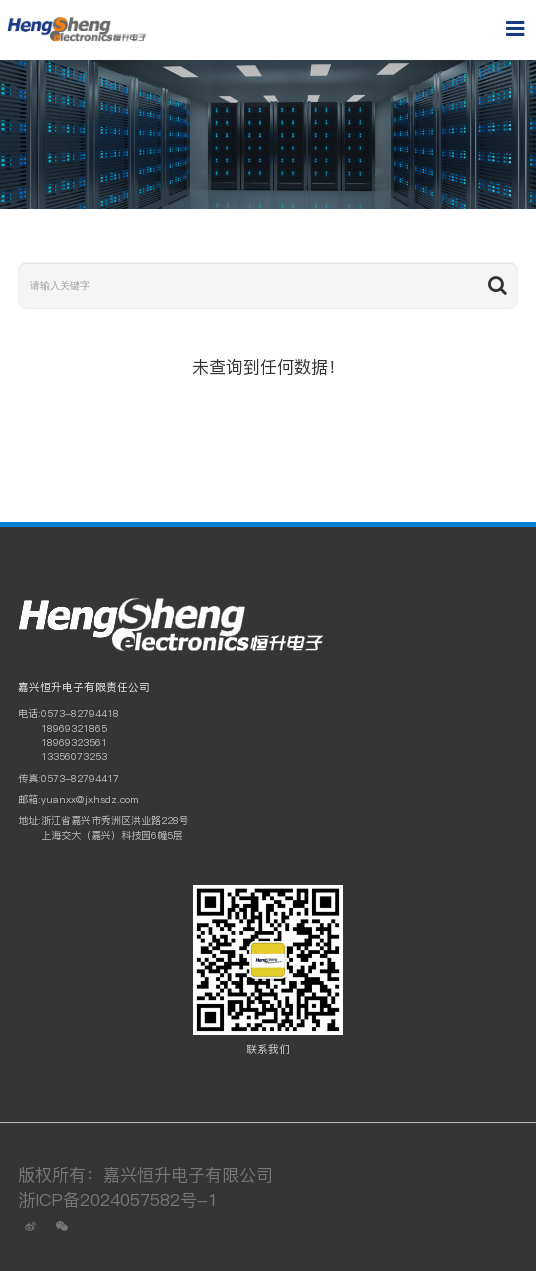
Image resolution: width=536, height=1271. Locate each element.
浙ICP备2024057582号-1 (118, 1200)
